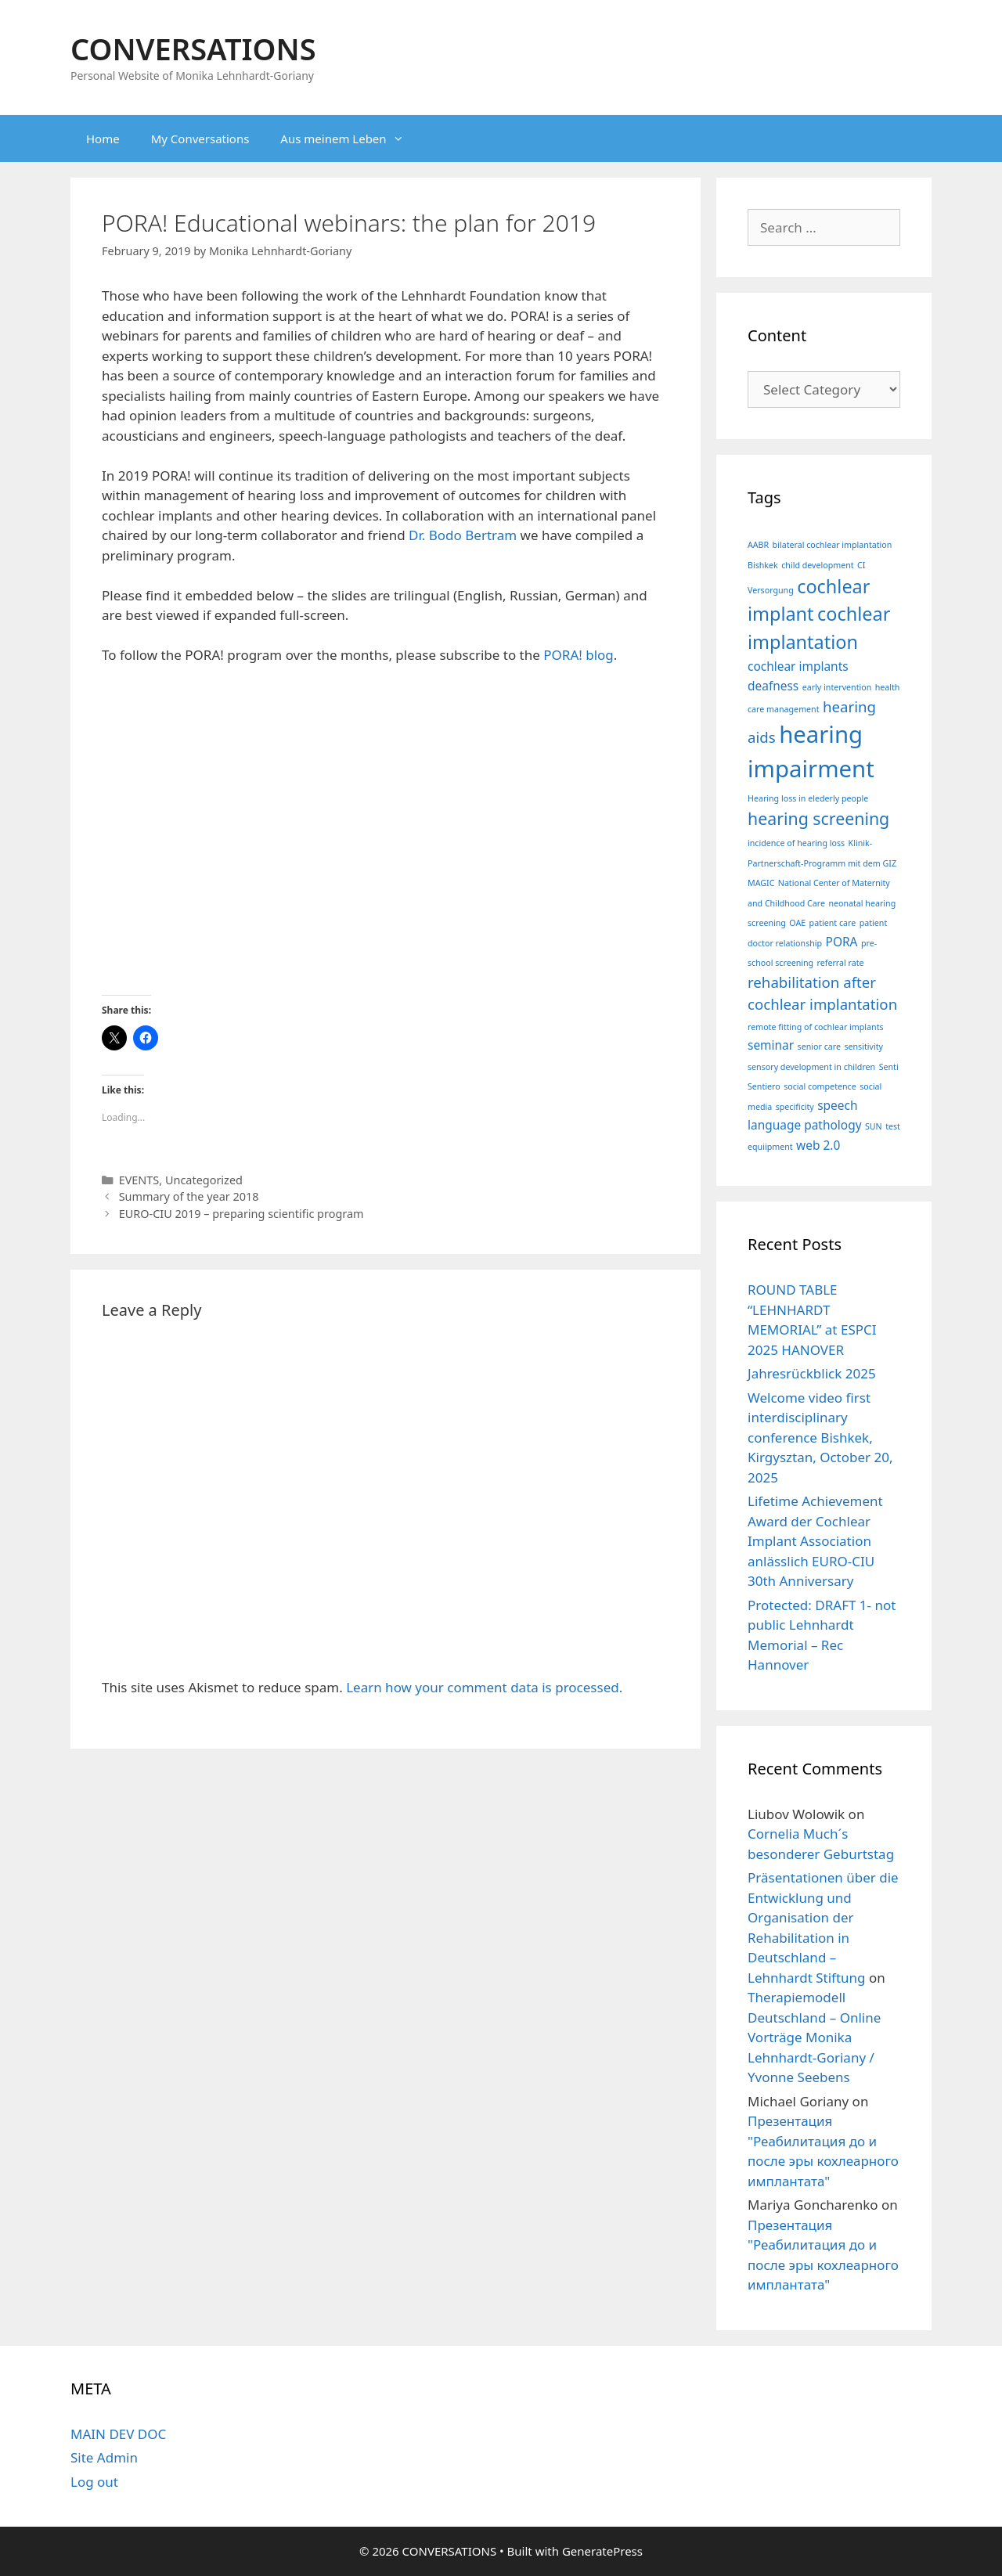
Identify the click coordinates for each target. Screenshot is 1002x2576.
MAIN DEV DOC (118, 2434)
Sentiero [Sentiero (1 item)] (764, 1086)
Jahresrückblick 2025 (812, 1373)
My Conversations (200, 138)
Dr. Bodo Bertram (463, 535)
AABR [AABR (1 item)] (758, 544)
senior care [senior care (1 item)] (819, 1046)
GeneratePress (602, 2551)
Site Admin (104, 2457)
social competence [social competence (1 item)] (820, 1086)
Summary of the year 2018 (189, 1196)
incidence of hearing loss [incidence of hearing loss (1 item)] (796, 843)
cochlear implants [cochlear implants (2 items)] (798, 666)
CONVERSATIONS (193, 48)
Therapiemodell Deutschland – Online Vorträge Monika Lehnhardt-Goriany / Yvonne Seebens (814, 2037)
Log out (94, 2482)
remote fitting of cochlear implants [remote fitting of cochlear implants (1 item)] (816, 1026)
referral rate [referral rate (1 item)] (840, 962)
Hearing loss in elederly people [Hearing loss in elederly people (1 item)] (808, 798)
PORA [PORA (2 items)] (842, 941)
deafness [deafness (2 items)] (773, 685)
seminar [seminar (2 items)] (771, 1045)
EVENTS (139, 1180)
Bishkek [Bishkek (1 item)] (763, 565)
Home (103, 138)
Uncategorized (204, 1180)
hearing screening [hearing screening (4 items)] (818, 818)
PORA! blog (578, 655)
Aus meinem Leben (349, 138)
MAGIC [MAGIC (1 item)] (761, 882)
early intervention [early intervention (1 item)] (837, 687)
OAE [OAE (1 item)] (797, 922)
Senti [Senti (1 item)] (889, 1066)
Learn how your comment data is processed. (484, 1687)
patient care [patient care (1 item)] (832, 922)
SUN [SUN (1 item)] (873, 1126)
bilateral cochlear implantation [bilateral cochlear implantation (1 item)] (832, 544)
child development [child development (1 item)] (817, 565)
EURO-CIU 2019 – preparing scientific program (241, 1213)
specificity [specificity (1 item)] (795, 1106)
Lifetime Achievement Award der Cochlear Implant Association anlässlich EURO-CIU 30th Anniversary (815, 1541)
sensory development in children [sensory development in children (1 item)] (811, 1066)
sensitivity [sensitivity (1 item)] (863, 1046)
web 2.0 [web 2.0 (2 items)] (818, 1145)
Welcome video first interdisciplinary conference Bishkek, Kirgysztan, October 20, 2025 (820, 1437)
